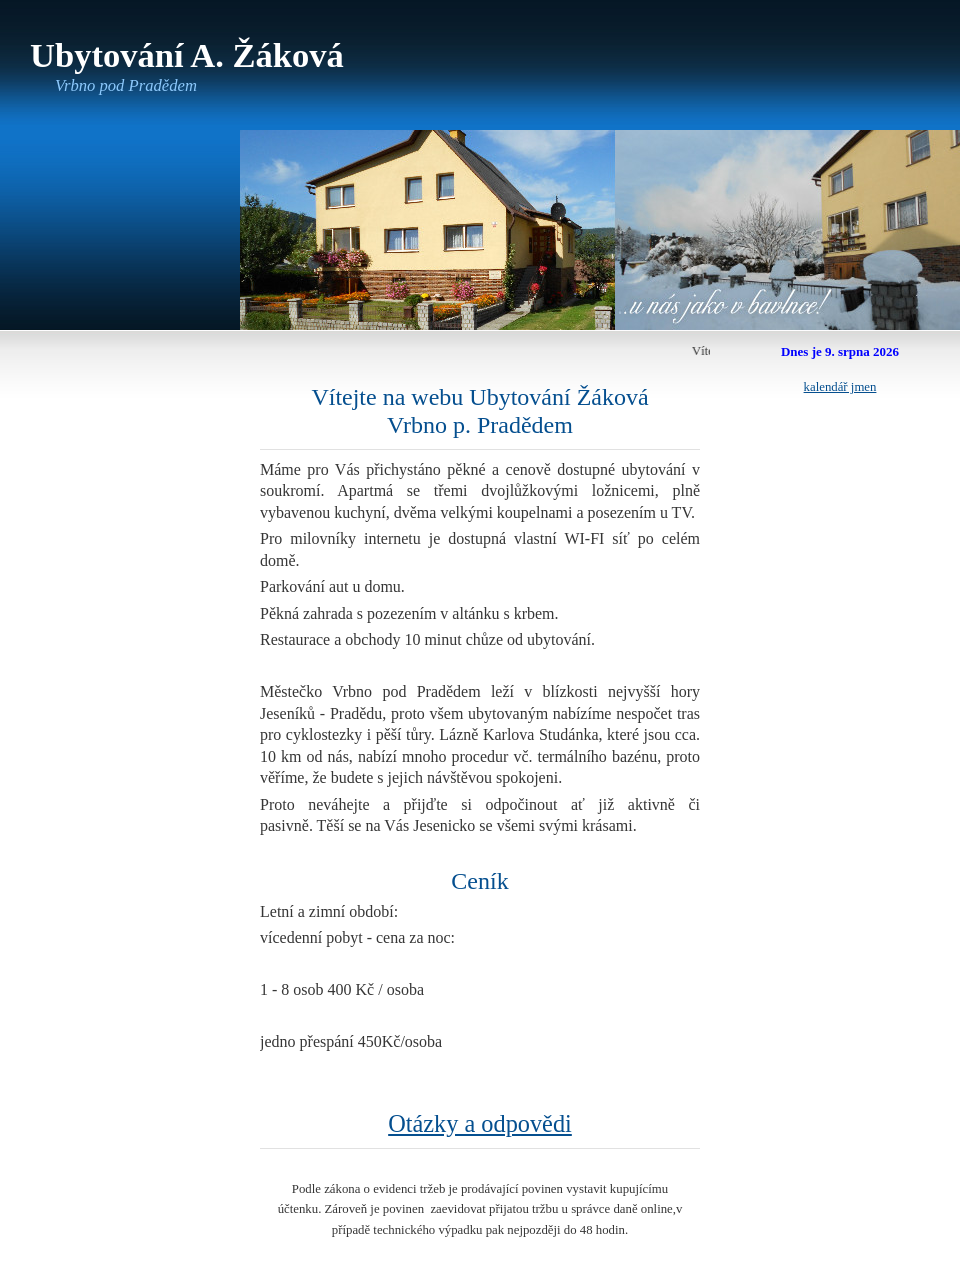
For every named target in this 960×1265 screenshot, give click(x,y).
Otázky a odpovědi (480, 1123)
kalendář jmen (840, 387)
